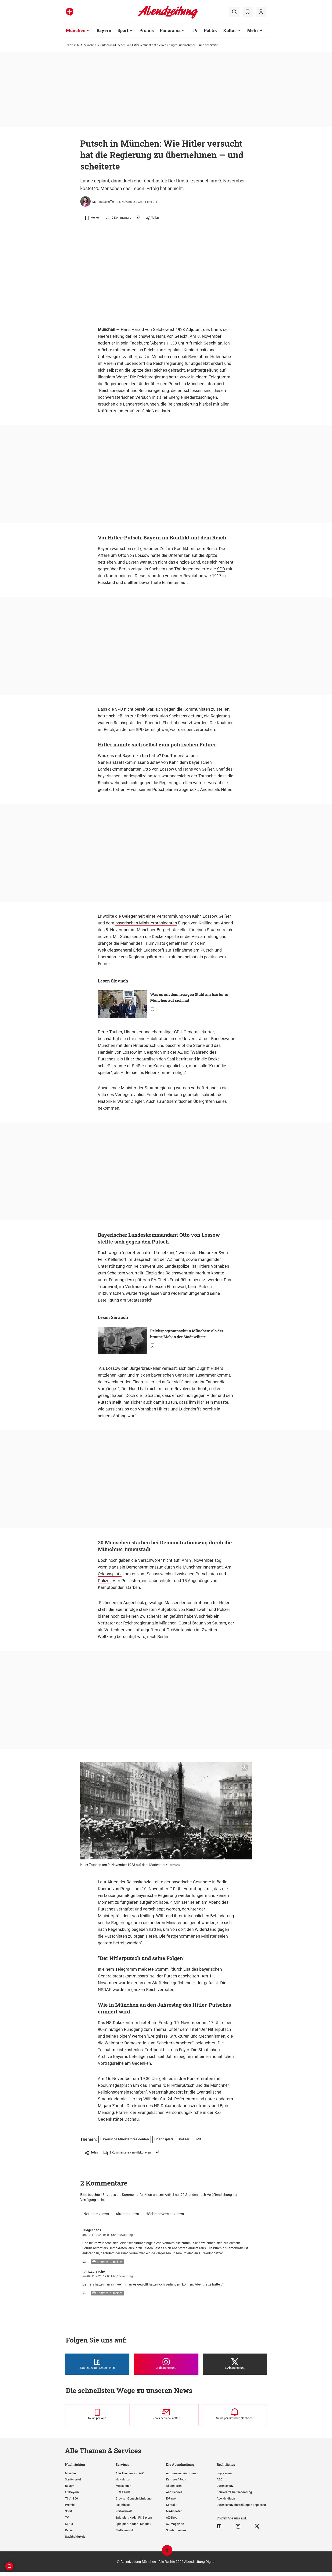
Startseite (73, 45)
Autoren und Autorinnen (182, 2473)
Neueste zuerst (96, 2214)
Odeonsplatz (110, 1573)
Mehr (252, 30)
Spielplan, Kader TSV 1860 (133, 2524)
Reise (69, 2530)
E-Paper (171, 2498)
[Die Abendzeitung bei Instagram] (166, 2364)
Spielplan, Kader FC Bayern (134, 2517)
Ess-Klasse (123, 2505)
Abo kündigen (226, 2498)
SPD (221, 568)
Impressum (224, 2473)
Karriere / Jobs (176, 2479)
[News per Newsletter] (166, 2414)
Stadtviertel (73, 2479)
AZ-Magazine (175, 2524)
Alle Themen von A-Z (130, 2473)
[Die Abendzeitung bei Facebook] (97, 2364)
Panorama (170, 30)
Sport (123, 30)
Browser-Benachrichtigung (134, 2498)
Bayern (104, 30)
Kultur (229, 30)
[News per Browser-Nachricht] (235, 2414)
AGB (220, 2479)
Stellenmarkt (124, 2530)
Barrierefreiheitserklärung (234, 2492)
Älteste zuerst (127, 2214)
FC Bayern (72, 2492)
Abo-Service (174, 2492)
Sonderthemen (176, 2530)
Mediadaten (174, 2511)
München (76, 30)
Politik (210, 30)
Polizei (104, 1580)
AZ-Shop (171, 2517)
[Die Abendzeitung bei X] (235, 2364)
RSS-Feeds (123, 2492)
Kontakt (171, 2505)
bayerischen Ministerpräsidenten (146, 922)
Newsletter (123, 2479)
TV (195, 30)
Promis (146, 30)
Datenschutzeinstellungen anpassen (241, 2505)
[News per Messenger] (97, 2414)
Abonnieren (174, 2485)
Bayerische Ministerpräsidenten (124, 2139)
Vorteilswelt (124, 2511)
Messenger (123, 2485)
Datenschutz (225, 2485)
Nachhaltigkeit (75, 2536)
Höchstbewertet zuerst (164, 2214)
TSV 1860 (71, 2498)
